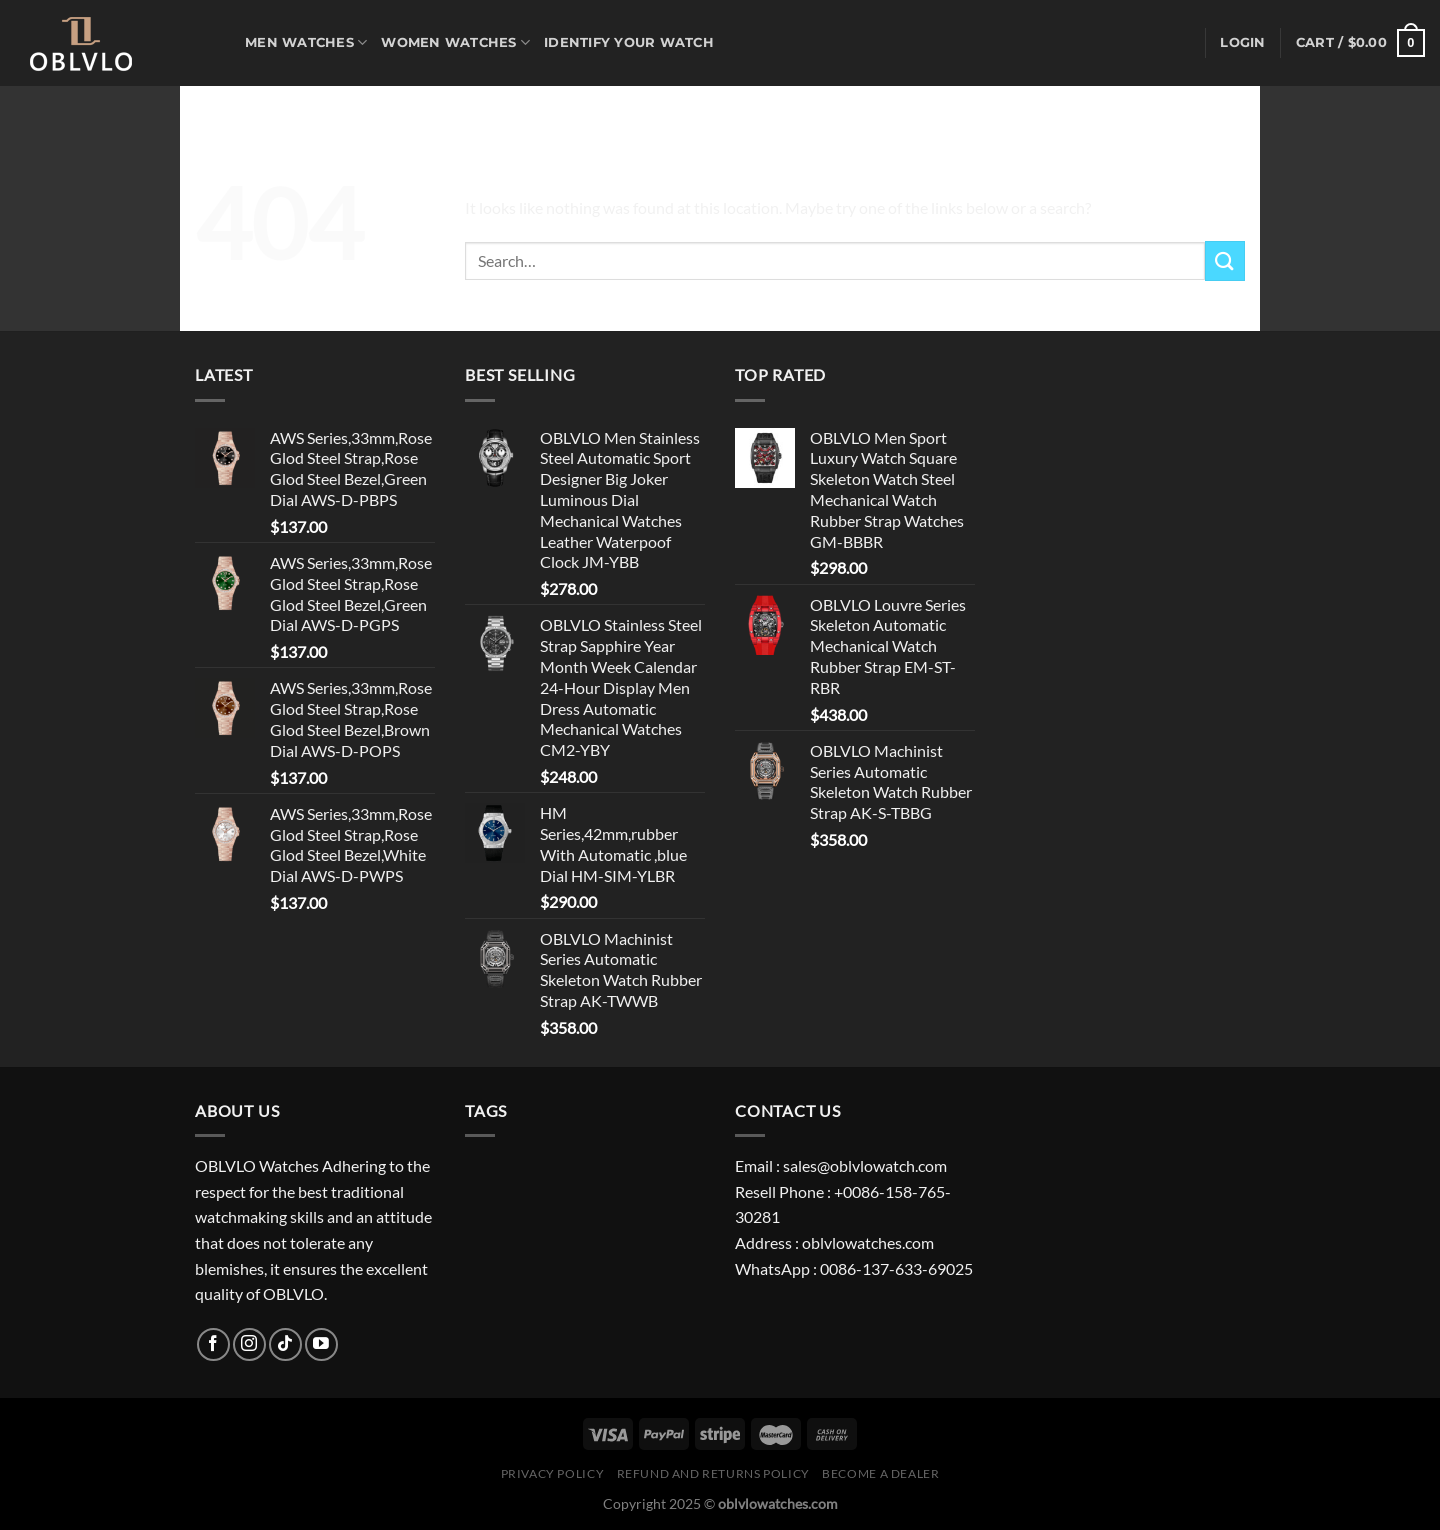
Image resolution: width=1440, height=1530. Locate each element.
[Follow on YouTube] (321, 1344)
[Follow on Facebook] (213, 1344)
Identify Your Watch (629, 42)
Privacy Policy (553, 1473)
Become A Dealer (880, 1473)
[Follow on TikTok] (285, 1344)
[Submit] (1225, 260)
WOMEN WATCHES (455, 42)
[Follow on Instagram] (249, 1344)
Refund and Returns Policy (713, 1473)
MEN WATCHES (306, 42)
